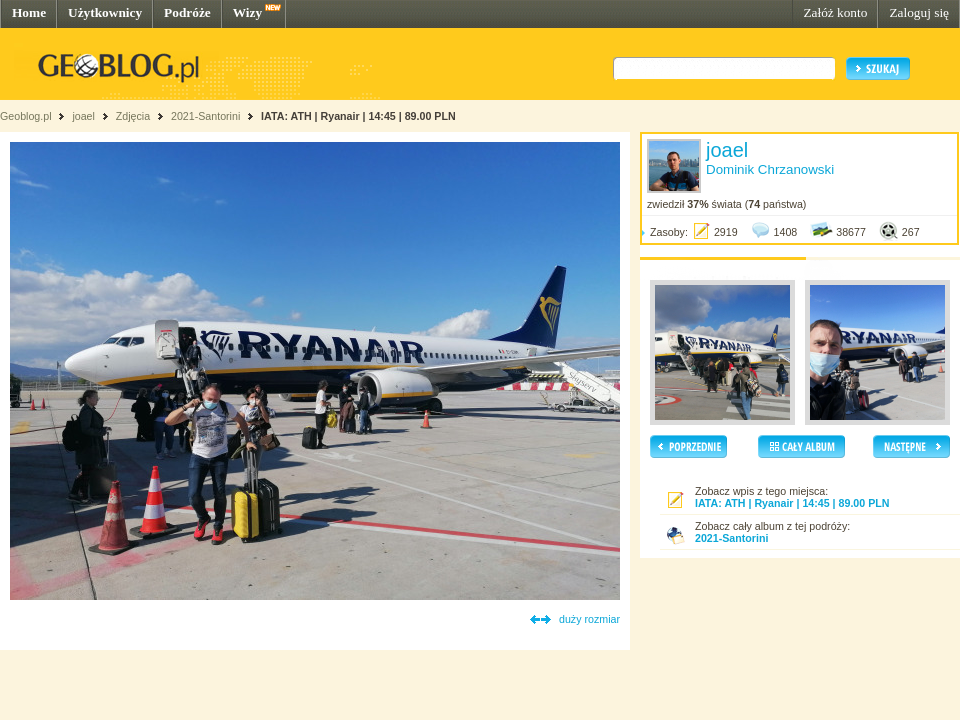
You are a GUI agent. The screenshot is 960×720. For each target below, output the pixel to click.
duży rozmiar (589, 619)
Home (29, 12)
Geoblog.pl (26, 116)
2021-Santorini (205, 116)
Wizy (247, 12)
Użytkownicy (105, 12)
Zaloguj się (919, 12)
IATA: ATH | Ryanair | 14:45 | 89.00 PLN (358, 116)
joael (83, 116)
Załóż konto (835, 12)
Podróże (187, 12)
